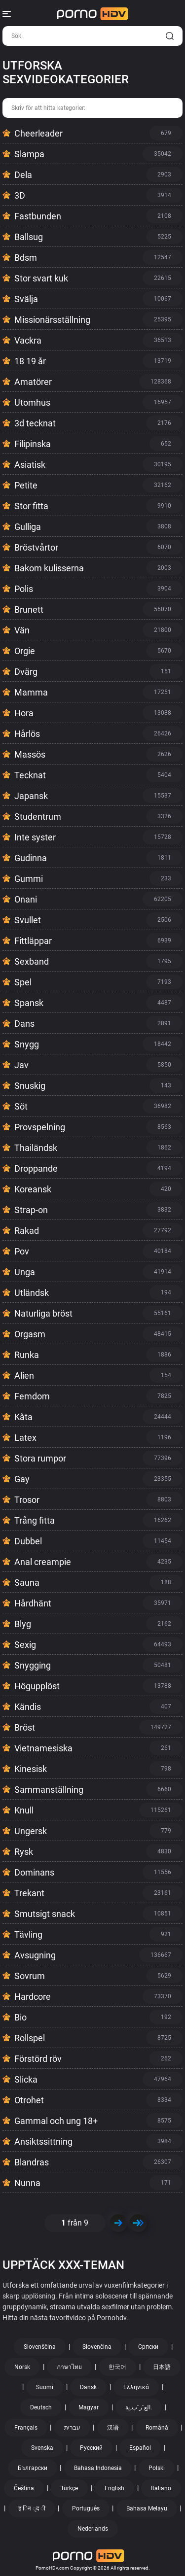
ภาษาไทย (69, 2367)
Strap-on (31, 1210)
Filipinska (32, 444)
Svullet (27, 920)
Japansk (31, 796)
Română (157, 2427)
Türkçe (69, 2488)
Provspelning (39, 1127)
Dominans (34, 1872)
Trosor (26, 1500)
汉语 (113, 2427)
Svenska (42, 2447)
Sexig (25, 1644)
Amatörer (33, 382)
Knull (24, 1810)
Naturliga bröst (43, 1313)
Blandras (31, 2162)
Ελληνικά (136, 2387)
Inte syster (35, 837)
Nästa (118, 2223)
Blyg (22, 1624)
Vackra (27, 340)
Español (140, 2447)
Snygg (26, 1044)
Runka (26, 1355)
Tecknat (30, 775)
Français (25, 2427)
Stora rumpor (40, 1458)
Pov (21, 1251)
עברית (72, 2427)
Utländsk (31, 1293)
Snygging (32, 1665)
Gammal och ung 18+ (56, 2121)
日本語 (162, 2367)
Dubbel (28, 1541)
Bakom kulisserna (49, 568)
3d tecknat (35, 423)
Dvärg (25, 671)
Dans (24, 1023)
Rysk (23, 1851)
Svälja (26, 299)
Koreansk (32, 1189)
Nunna (27, 2183)
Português (86, 2508)
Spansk (28, 1003)
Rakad (26, 1230)
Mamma (31, 692)
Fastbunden (37, 216)
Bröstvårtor (36, 547)
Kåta (23, 1417)
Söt (21, 1106)
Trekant (29, 1893)
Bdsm (25, 257)
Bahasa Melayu (146, 2508)
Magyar (88, 2407)
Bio (20, 2017)
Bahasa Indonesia (98, 2468)
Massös (29, 754)
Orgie (24, 651)
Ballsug (28, 237)
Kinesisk (30, 1769)
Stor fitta (31, 506)
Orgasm (29, 1334)
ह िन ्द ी (31, 2508)
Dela (23, 175)
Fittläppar (33, 941)
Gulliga (27, 527)
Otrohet (29, 2100)
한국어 (117, 2367)
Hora (24, 713)
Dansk (88, 2387)
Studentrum (37, 816)
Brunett (28, 609)
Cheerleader (38, 133)
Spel (23, 982)
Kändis (27, 1707)
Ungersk (30, 1831)
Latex (25, 1437)
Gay (22, 1479)
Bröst (24, 1727)
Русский (91, 2447)
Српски (148, 2346)
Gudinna (30, 858)
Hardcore (32, 1996)
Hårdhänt (32, 1603)
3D (19, 195)
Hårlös (27, 734)
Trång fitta (34, 1520)
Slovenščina (40, 2346)
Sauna (26, 1582)
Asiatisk (29, 464)
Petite (25, 485)
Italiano (161, 2488)
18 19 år (30, 361)
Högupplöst (37, 1686)
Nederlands (92, 2528)
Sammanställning (48, 1789)
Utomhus (32, 402)
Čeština (24, 2488)
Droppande (36, 1168)
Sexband (31, 961)
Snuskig (29, 1085)
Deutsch (41, 2407)
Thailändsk (35, 1148)
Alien (24, 1375)
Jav (21, 1065)
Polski (156, 2468)
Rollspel (29, 2038)
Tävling (28, 1934)
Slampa (29, 154)
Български (32, 2468)
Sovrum (29, 1976)
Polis (23, 589)
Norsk (22, 2367)
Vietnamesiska (43, 1748)
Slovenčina (96, 2346)
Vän (22, 630)
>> (138, 2223)
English (114, 2488)
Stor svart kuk (41, 278)
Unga (24, 1272)
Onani (25, 899)
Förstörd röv (38, 2059)
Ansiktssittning (43, 2141)
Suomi (44, 2387)
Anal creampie (42, 1562)
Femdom (32, 1396)
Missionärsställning (52, 319)
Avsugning (35, 1955)
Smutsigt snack (44, 1914)
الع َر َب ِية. (138, 2407)
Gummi (28, 878)
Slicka (25, 2079)
